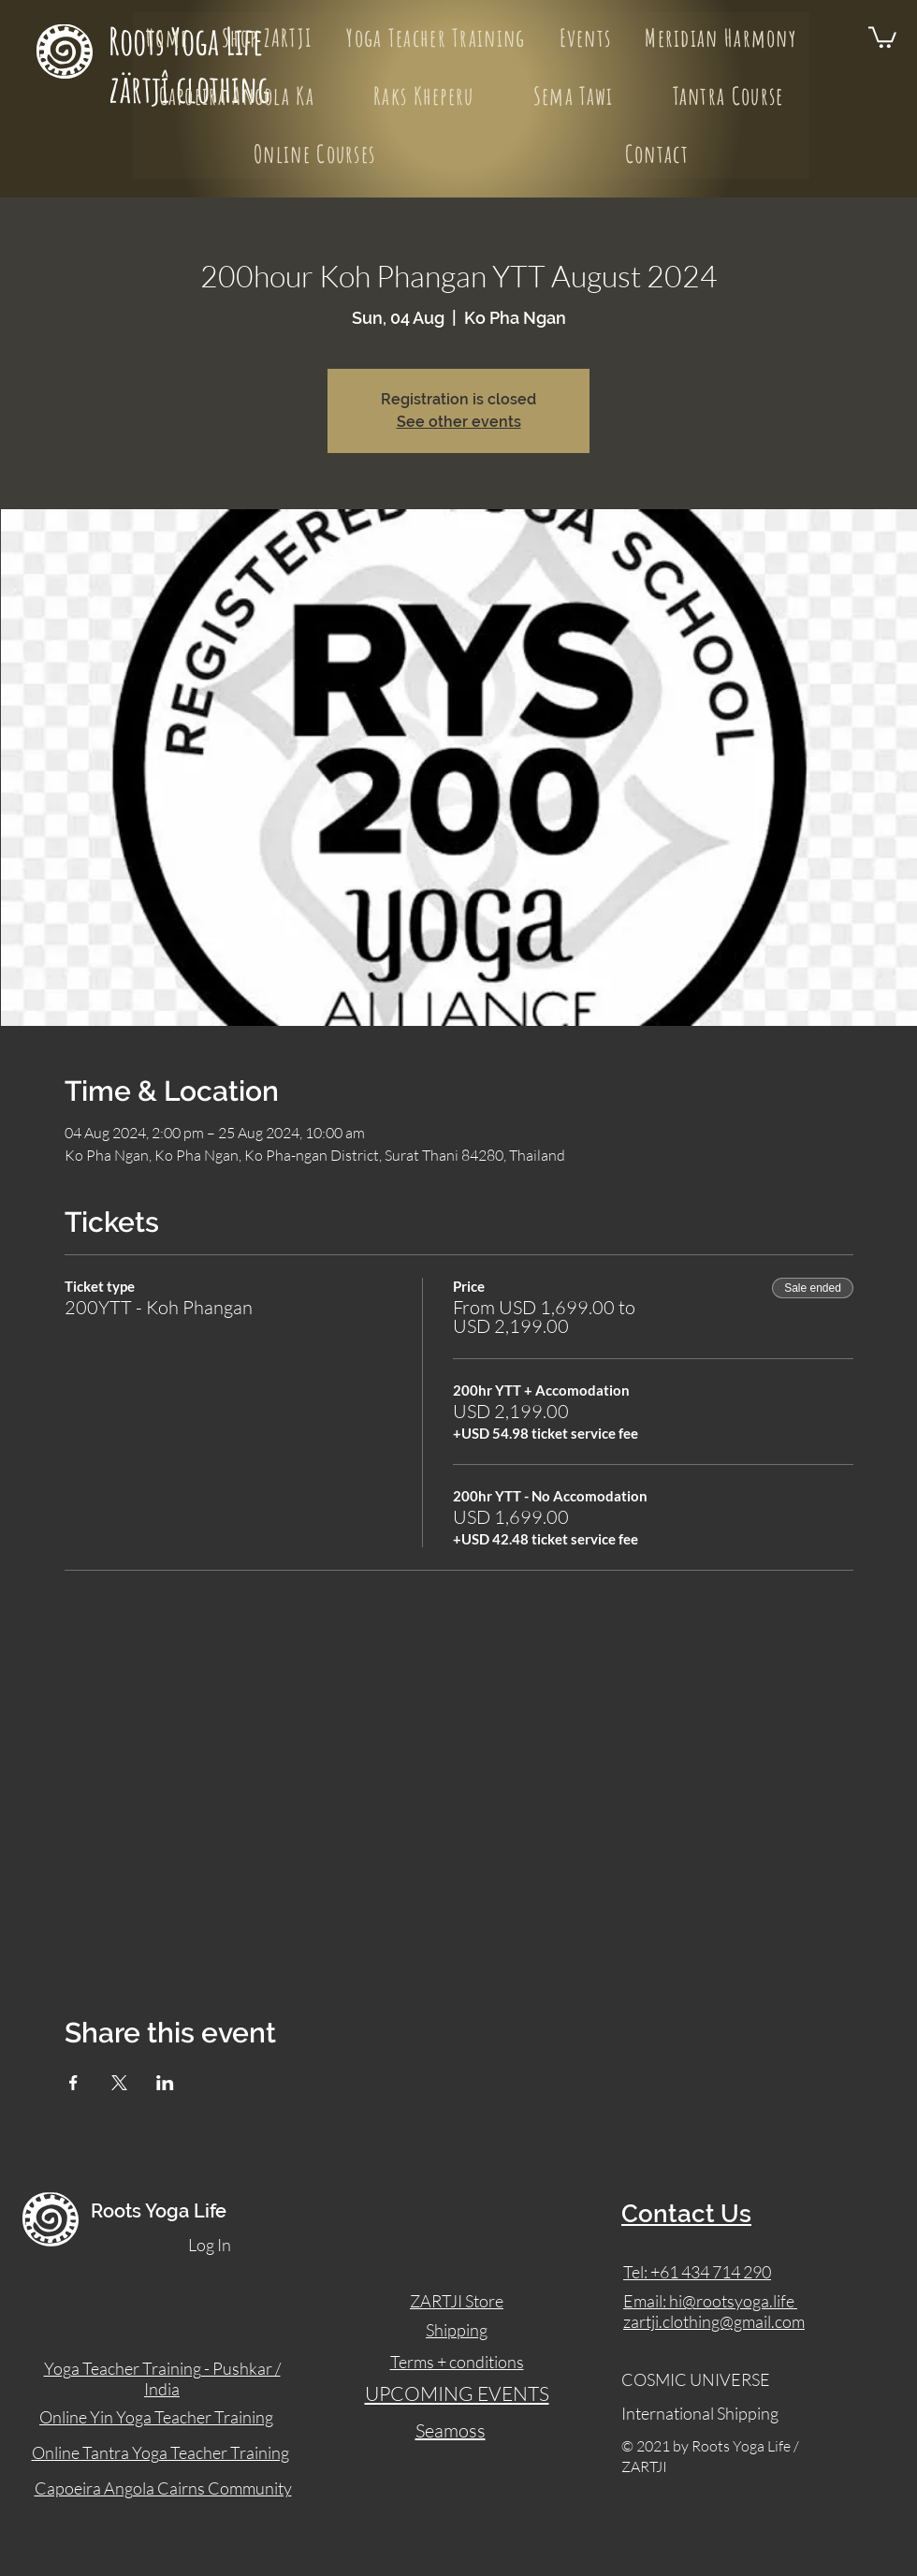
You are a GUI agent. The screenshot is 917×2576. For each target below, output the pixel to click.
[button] (882, 36)
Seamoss (450, 2430)
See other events (459, 422)
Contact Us (686, 2214)
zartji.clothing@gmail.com (714, 2321)
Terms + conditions (457, 2361)
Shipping (457, 2330)
